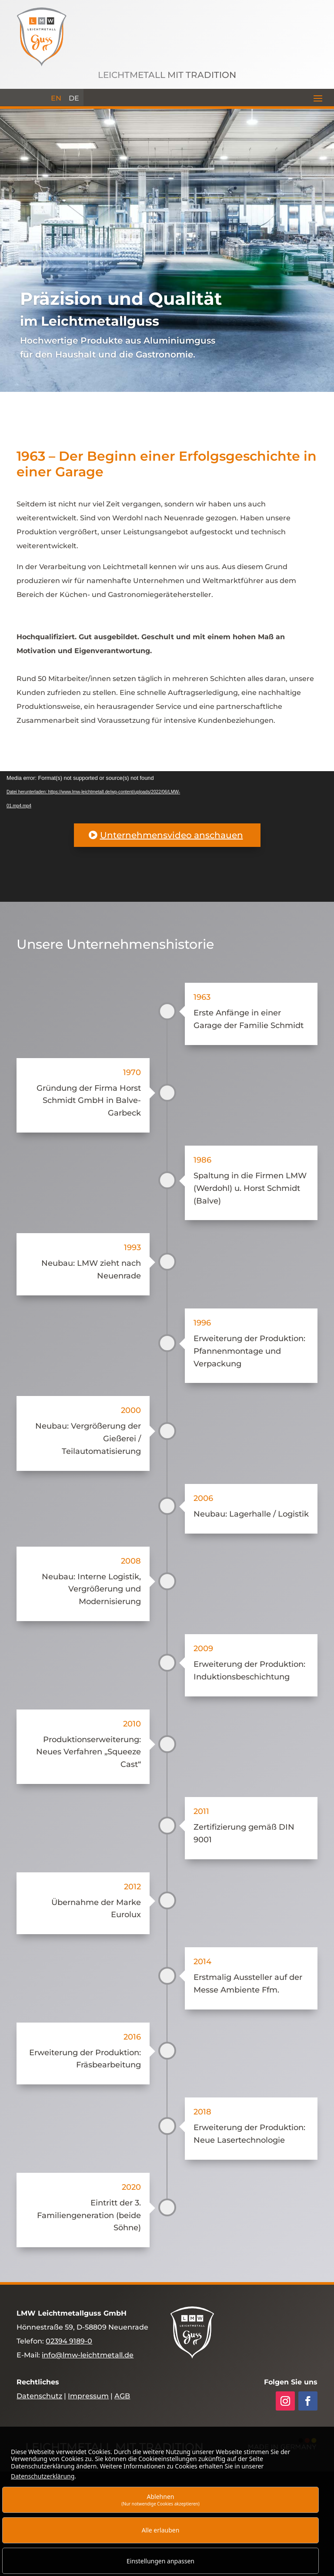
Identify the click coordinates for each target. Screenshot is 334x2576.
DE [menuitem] (74, 98)
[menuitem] (56, 98)
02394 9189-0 (69, 2341)
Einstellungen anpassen (160, 2561)
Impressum (88, 2396)
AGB (122, 2396)
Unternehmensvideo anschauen (171, 835)
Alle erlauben (161, 2530)
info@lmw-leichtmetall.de (88, 2355)
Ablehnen (160, 2499)
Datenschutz (39, 2396)
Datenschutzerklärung (42, 2476)
